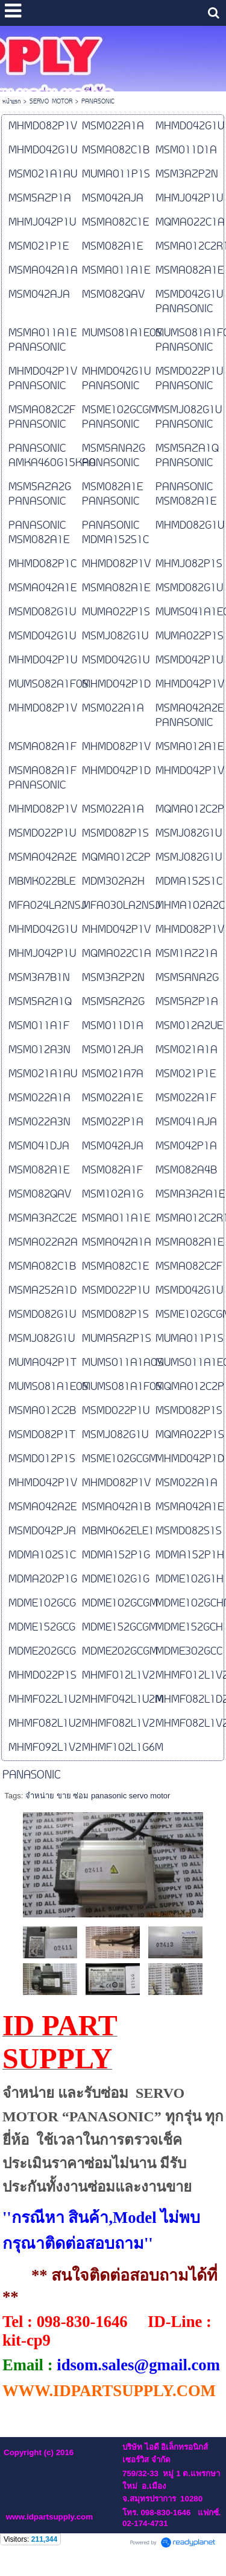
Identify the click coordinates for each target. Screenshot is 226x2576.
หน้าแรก (11, 101)
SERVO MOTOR (51, 101)
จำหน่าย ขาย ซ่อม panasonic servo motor (97, 1795)
